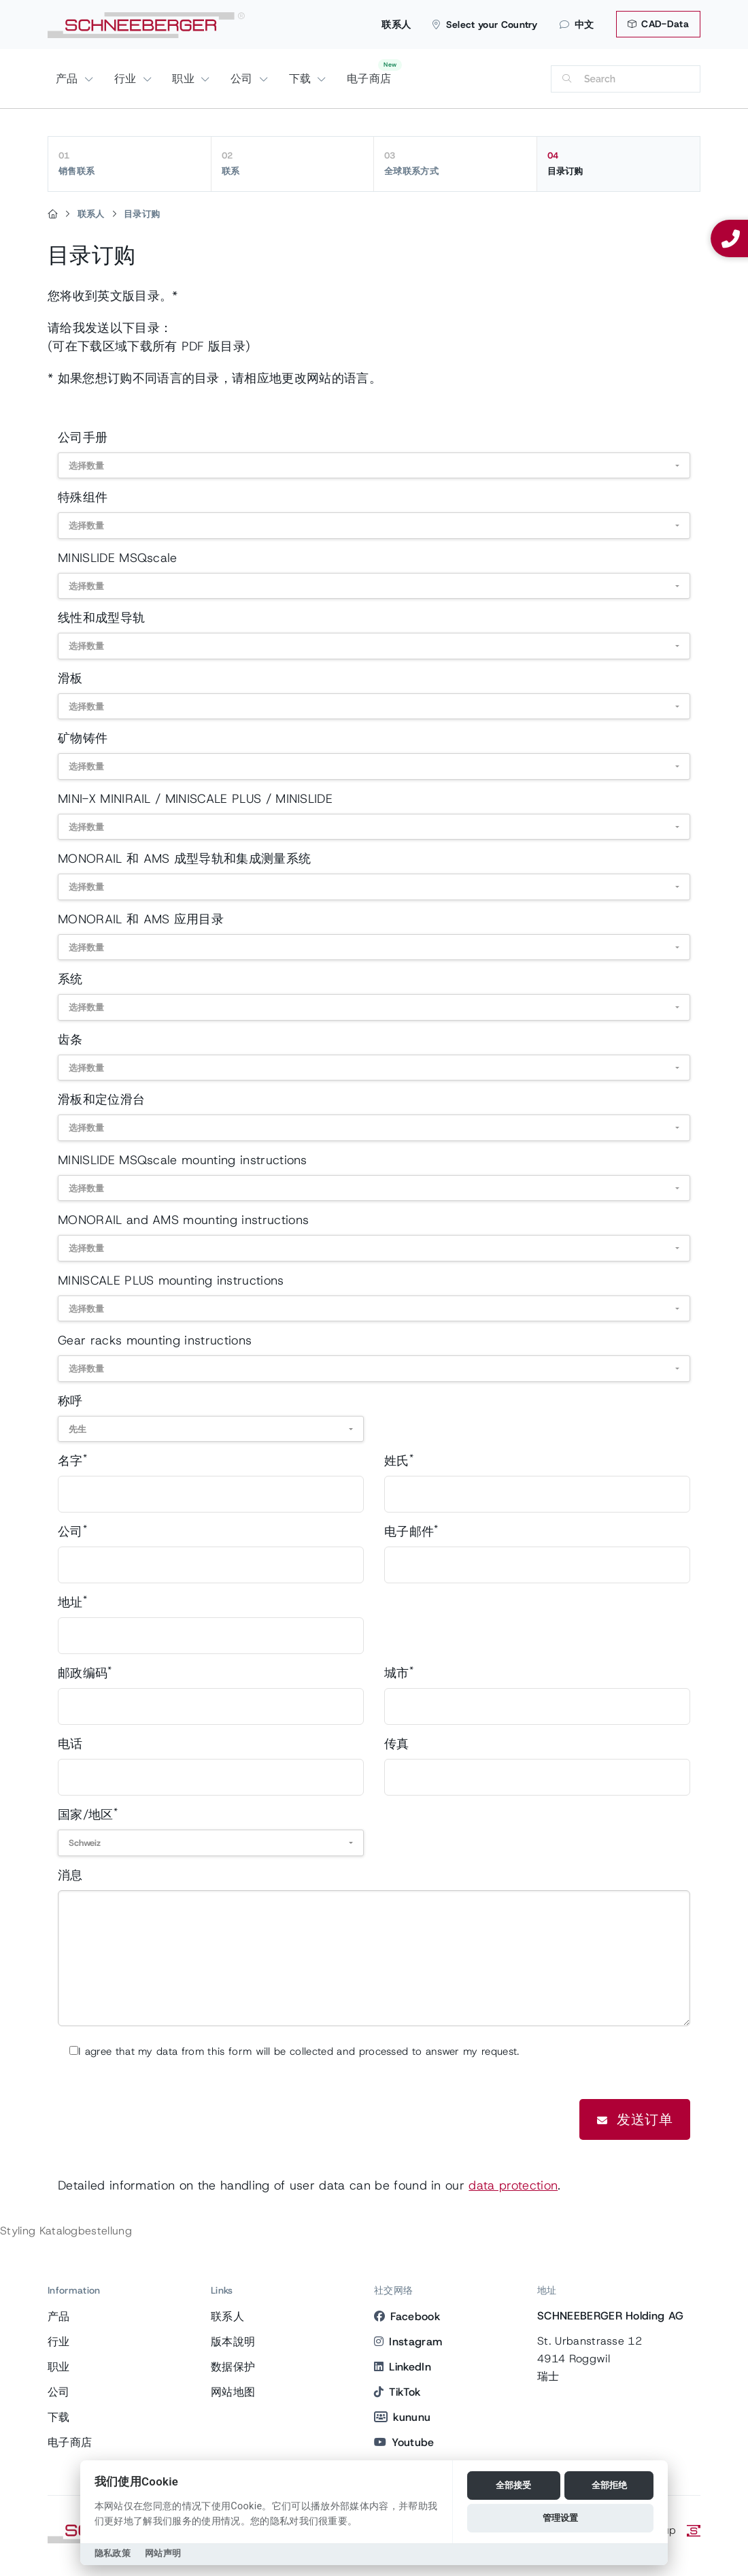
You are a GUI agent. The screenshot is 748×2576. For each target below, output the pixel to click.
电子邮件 (411, 1531)
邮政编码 (85, 1672)
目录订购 (618, 163)
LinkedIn (402, 2367)
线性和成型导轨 (101, 618)
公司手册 (82, 437)
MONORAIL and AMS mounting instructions (183, 1220)
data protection (513, 2185)
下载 (302, 78)
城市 (398, 1672)
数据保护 (233, 2367)
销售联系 (129, 163)
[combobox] (374, 465)
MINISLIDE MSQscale (117, 558)
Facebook (407, 2316)
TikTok (397, 2392)
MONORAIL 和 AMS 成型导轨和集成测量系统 (184, 859)
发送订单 (635, 2119)
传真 (396, 1744)
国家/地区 (88, 1814)
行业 (127, 78)
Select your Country (484, 24)
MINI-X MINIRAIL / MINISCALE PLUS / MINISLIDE (195, 799)
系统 (70, 979)
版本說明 (233, 2341)
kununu (402, 2417)
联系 (293, 163)
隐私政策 (113, 2553)
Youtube (404, 2442)
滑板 (70, 678)
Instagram (408, 2341)
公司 (243, 78)
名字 (72, 1460)
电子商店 (369, 78)
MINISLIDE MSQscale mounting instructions (182, 1160)
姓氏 (398, 1460)
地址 (72, 1602)
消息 (70, 1875)
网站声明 (163, 2553)
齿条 (70, 1039)
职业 (185, 78)
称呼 (70, 1401)
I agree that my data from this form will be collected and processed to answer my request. (298, 2051)
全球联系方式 (455, 163)
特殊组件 (82, 497)
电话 (70, 1744)
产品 (69, 78)
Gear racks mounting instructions (155, 1340)
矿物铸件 (82, 738)
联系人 (396, 24)
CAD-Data (658, 24)
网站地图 (233, 2392)
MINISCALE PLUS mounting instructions (171, 1280)
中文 (577, 24)
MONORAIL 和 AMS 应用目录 (141, 919)
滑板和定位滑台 (101, 1099)
